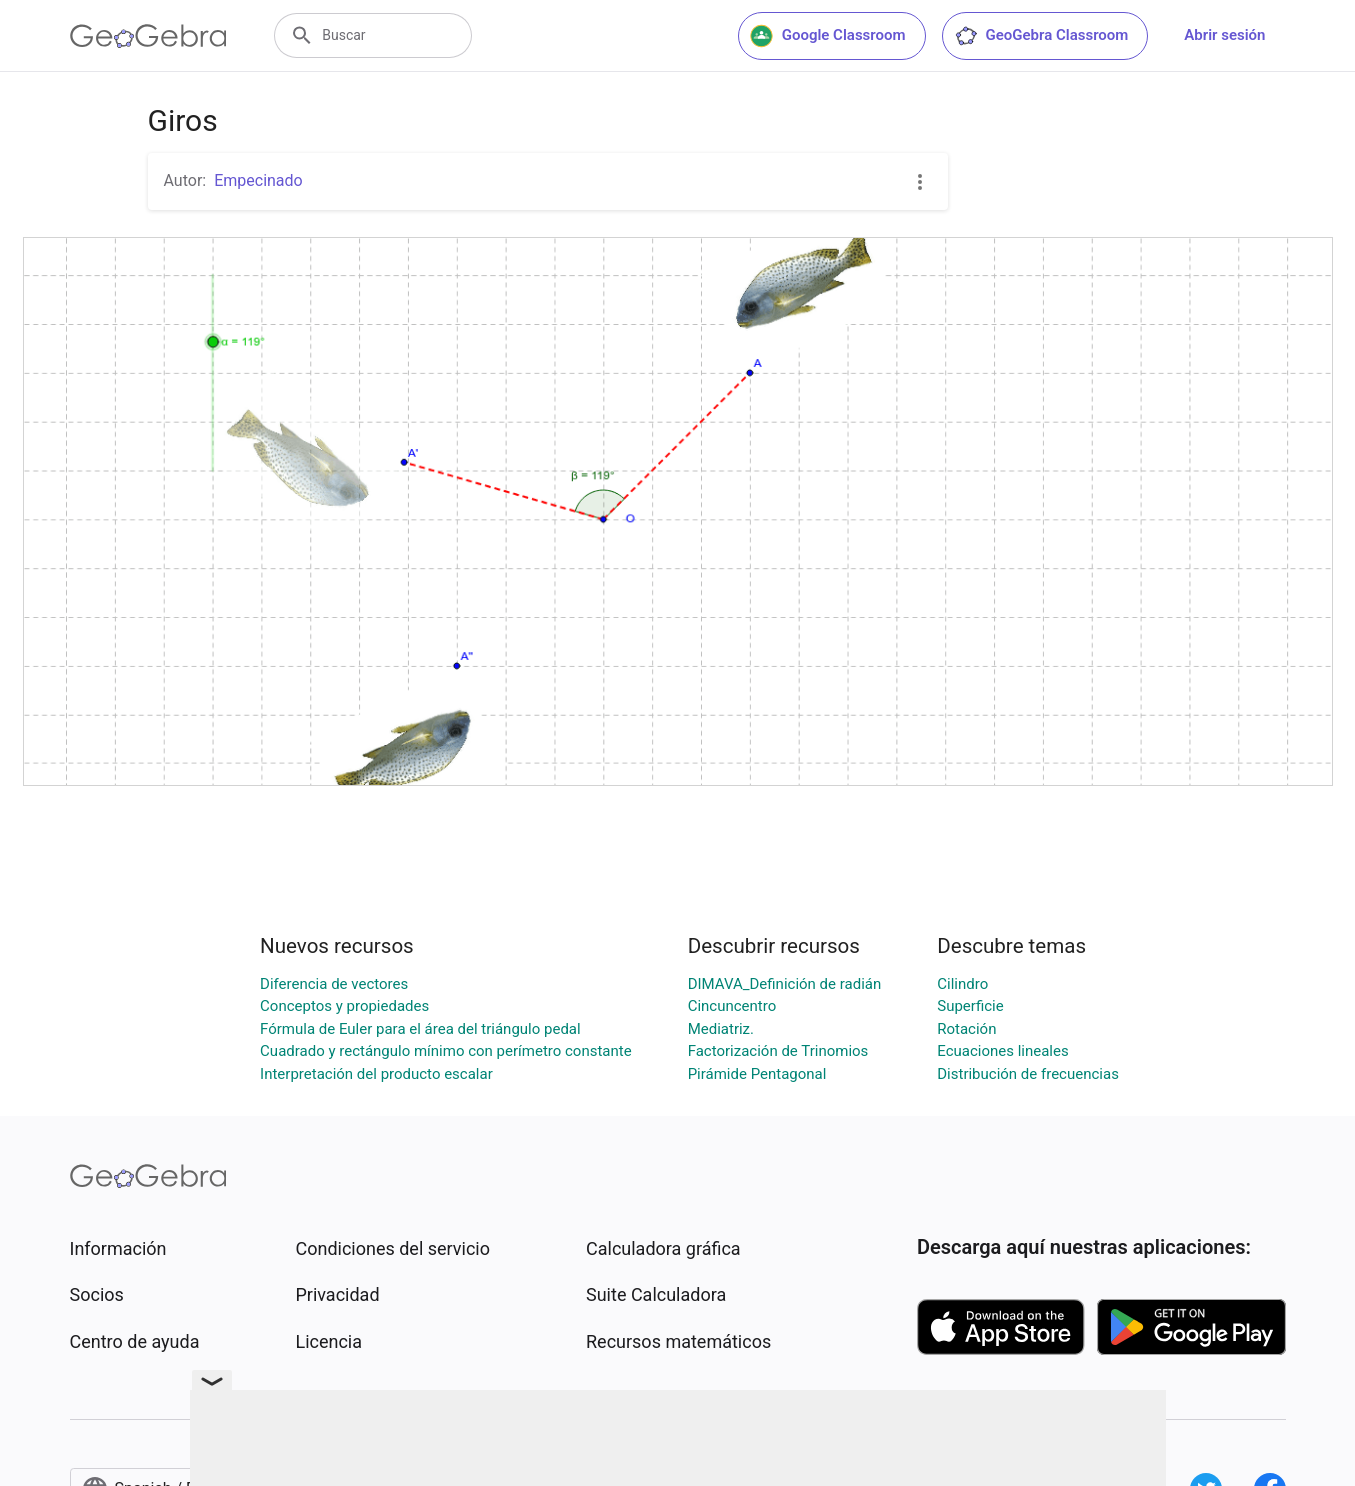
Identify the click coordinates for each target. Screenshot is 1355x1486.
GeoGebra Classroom (1041, 36)
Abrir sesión (1224, 35)
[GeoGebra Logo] (148, 36)
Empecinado (258, 180)
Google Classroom (828, 36)
